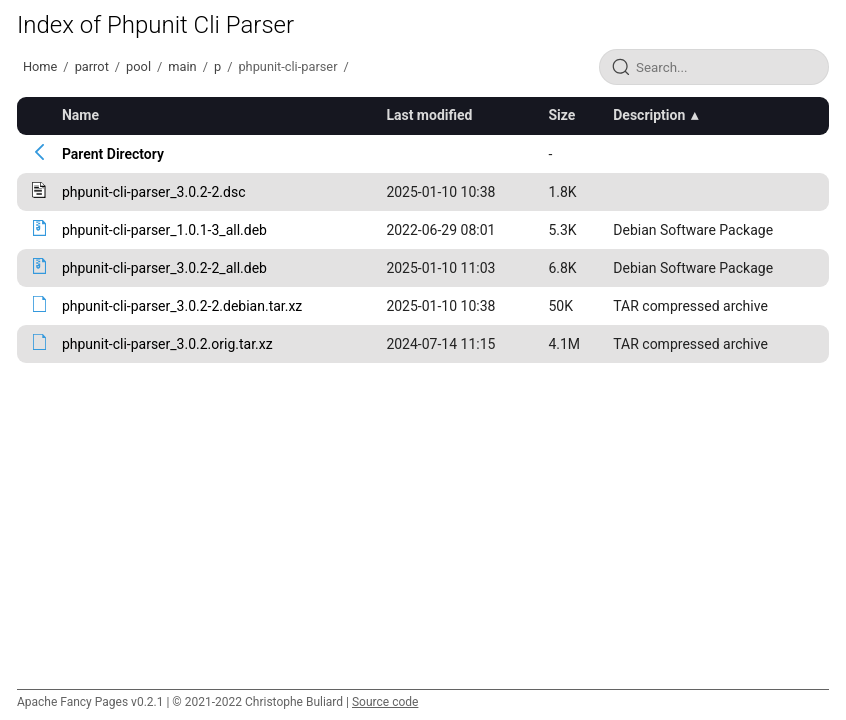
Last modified (429, 115)
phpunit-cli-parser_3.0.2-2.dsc (154, 192)
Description (649, 115)
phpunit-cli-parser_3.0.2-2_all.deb (164, 268)
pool (138, 66)
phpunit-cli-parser (287, 66)
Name (80, 115)
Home (40, 66)
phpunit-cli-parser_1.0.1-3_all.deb (164, 230)
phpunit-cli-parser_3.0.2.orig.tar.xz (167, 344)
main (182, 66)
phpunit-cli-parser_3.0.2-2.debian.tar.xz (182, 306)
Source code (385, 702)
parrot (92, 66)
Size (561, 115)
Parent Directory (113, 154)
